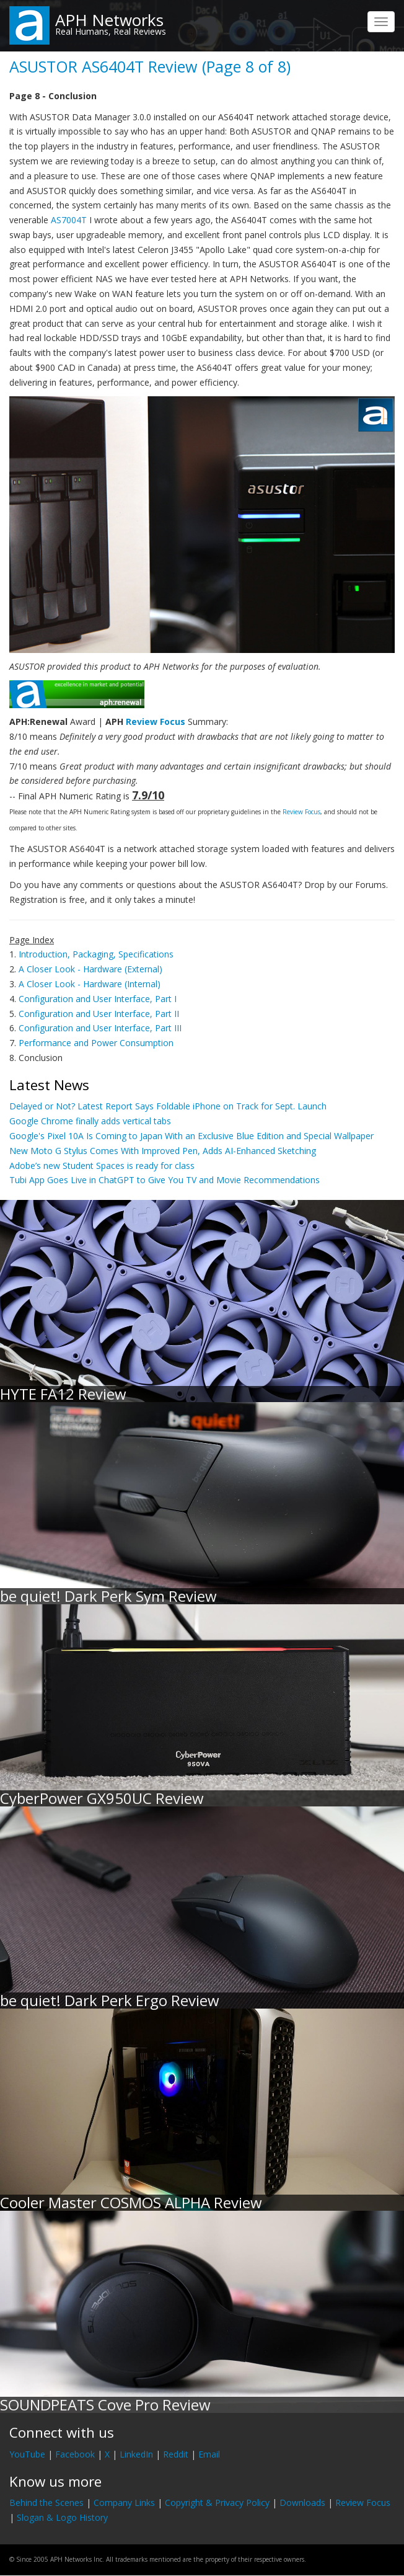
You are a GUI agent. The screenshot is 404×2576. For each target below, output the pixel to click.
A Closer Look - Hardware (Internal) (89, 984)
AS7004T (69, 220)
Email (209, 2454)
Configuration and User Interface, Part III (100, 1028)
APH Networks (109, 20)
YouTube (27, 2454)
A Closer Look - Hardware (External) (90, 969)
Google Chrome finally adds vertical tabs (90, 1121)
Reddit (175, 2454)
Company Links (124, 2502)
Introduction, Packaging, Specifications (96, 954)
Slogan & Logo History (62, 2517)
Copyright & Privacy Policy (217, 2502)
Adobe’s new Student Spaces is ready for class (102, 1165)
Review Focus (155, 721)
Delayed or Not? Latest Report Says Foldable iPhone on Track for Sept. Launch (168, 1106)
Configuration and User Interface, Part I (98, 999)
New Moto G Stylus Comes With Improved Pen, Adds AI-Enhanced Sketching (162, 1151)
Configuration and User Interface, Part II (99, 1013)
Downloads (302, 2502)
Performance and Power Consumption (96, 1043)
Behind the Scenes (46, 2502)
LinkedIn (136, 2454)
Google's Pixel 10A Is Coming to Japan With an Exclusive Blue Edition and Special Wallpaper (191, 1136)
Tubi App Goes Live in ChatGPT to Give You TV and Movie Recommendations (164, 1180)
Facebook (75, 2454)
